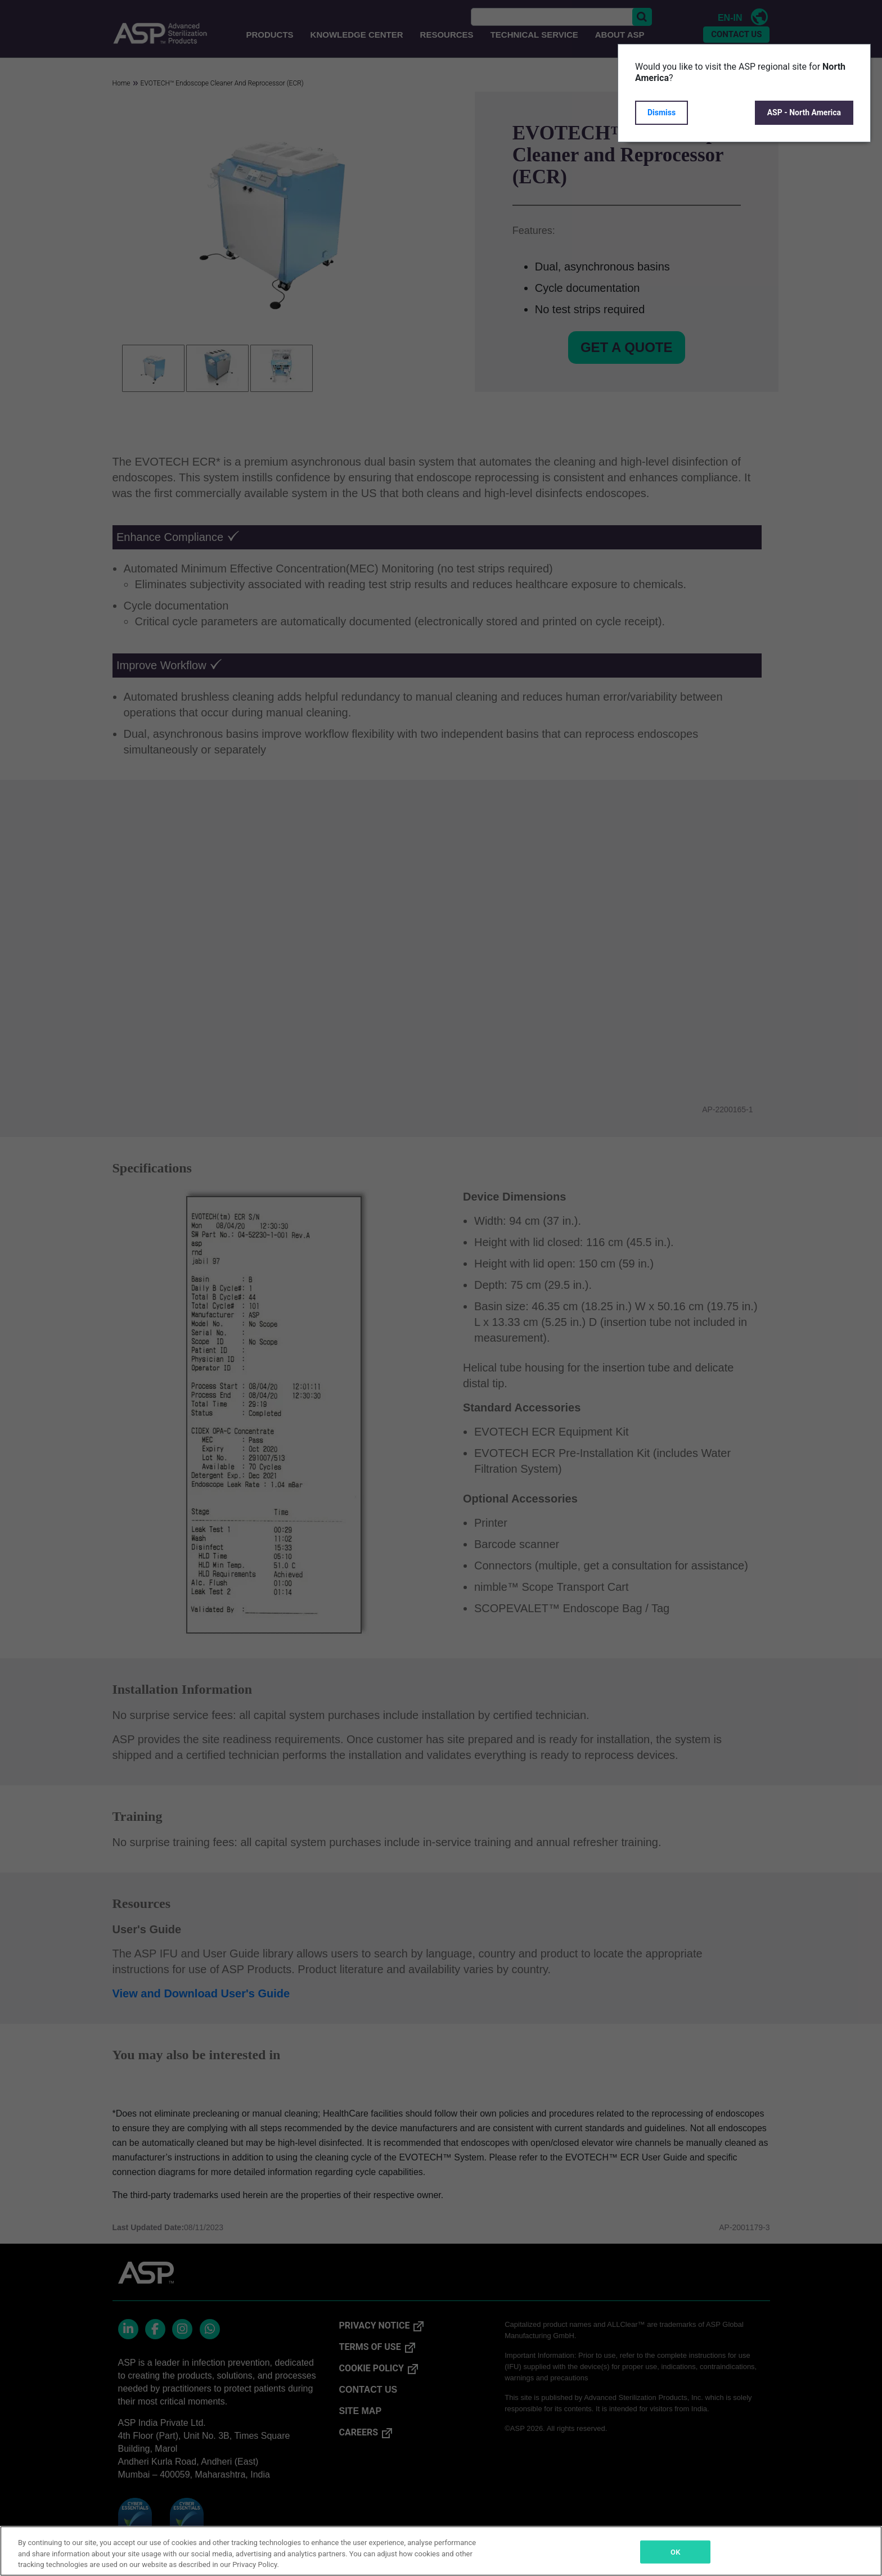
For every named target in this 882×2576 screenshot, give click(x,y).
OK (675, 2551)
